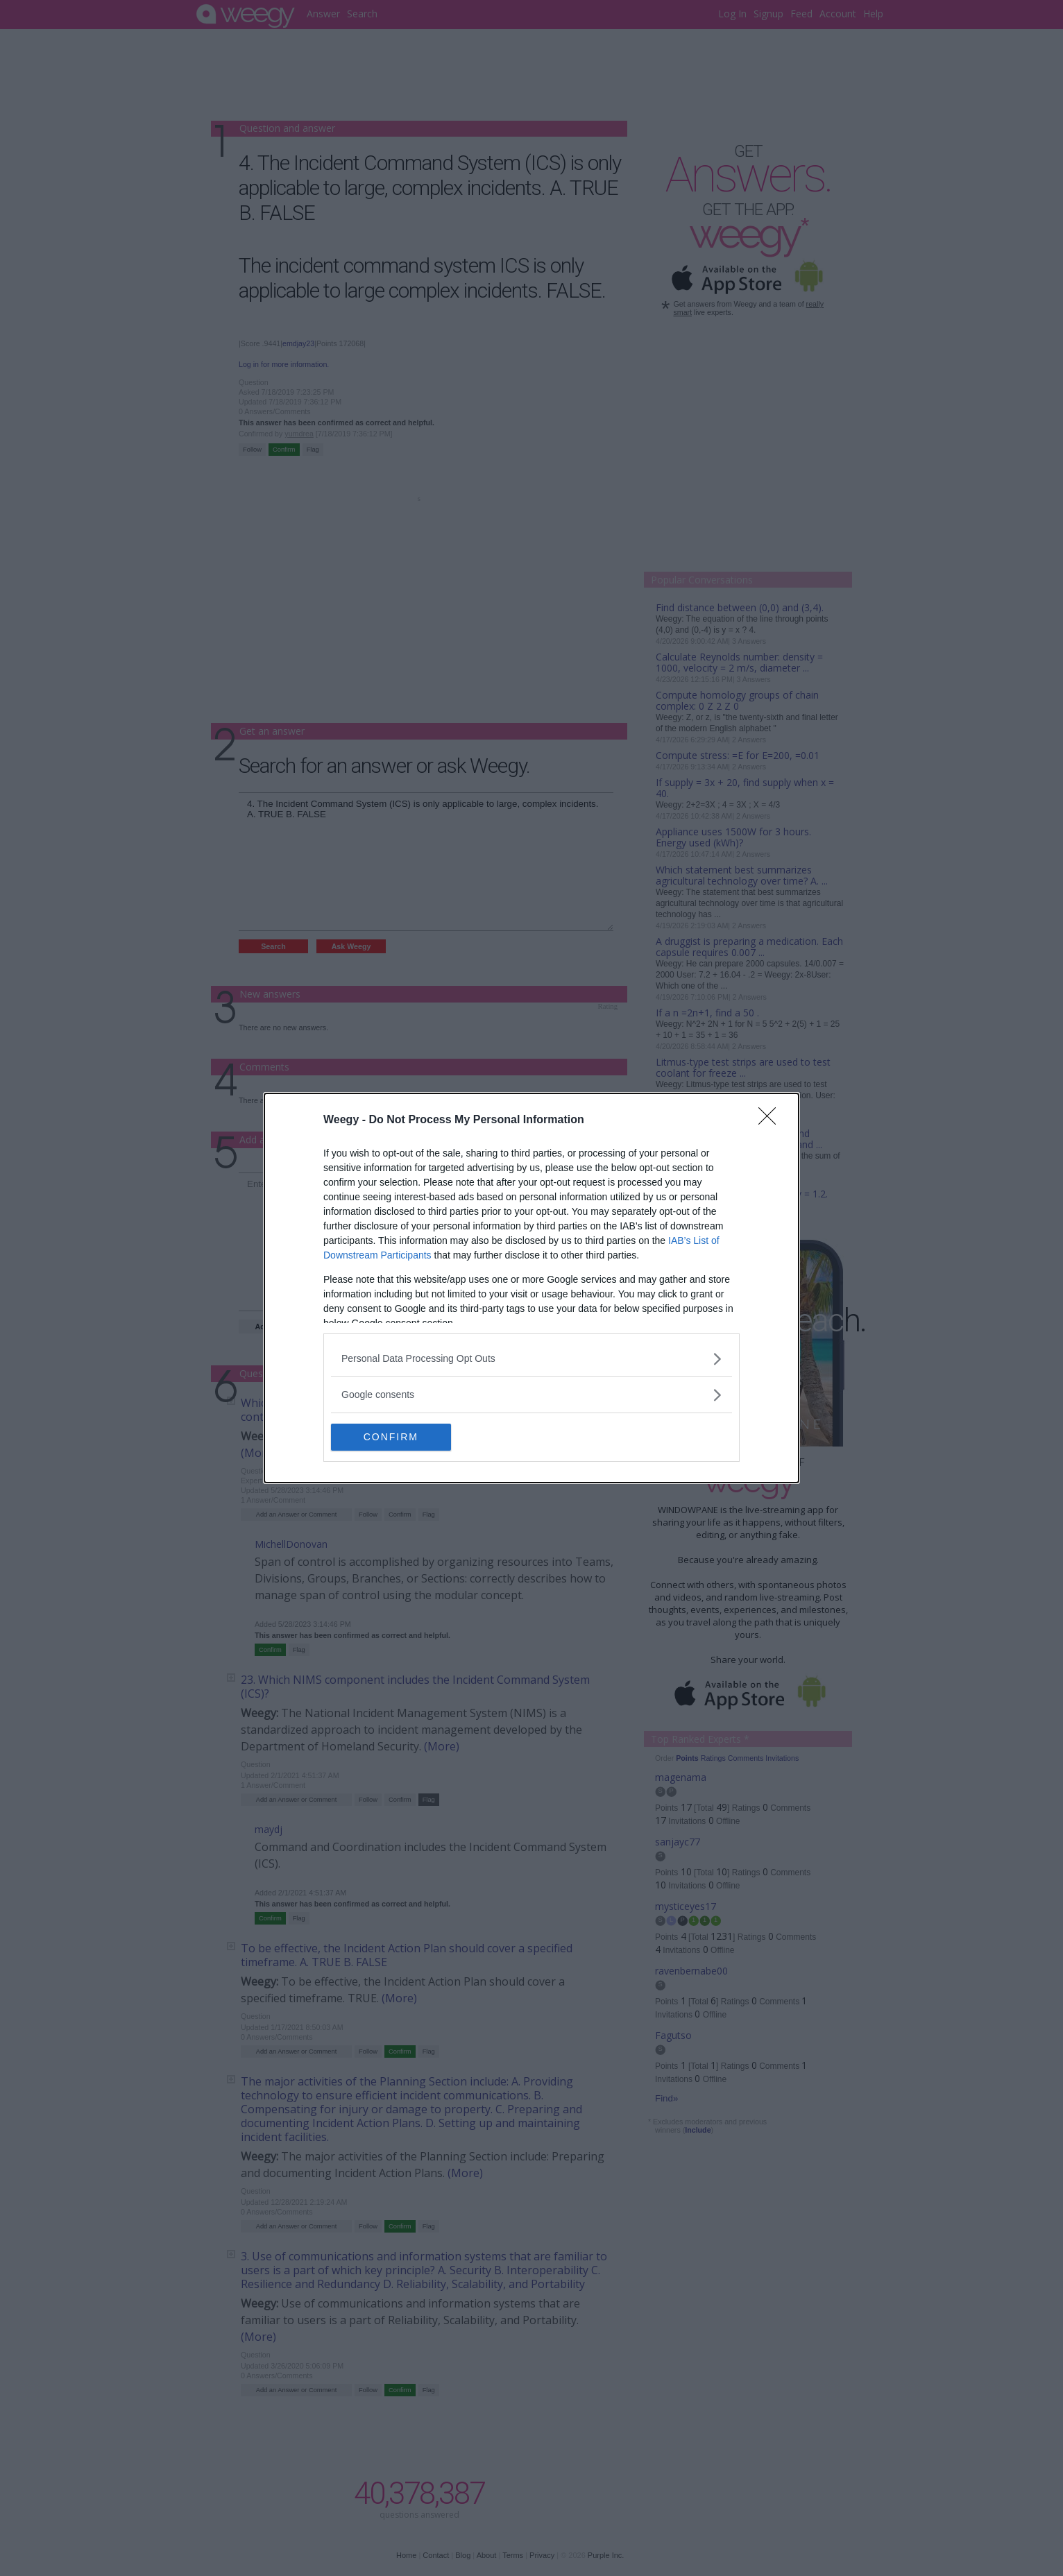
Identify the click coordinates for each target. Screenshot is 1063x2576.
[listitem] (531, 1358)
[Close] (771, 1120)
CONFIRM (396, 1436)
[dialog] (531, 1288)
